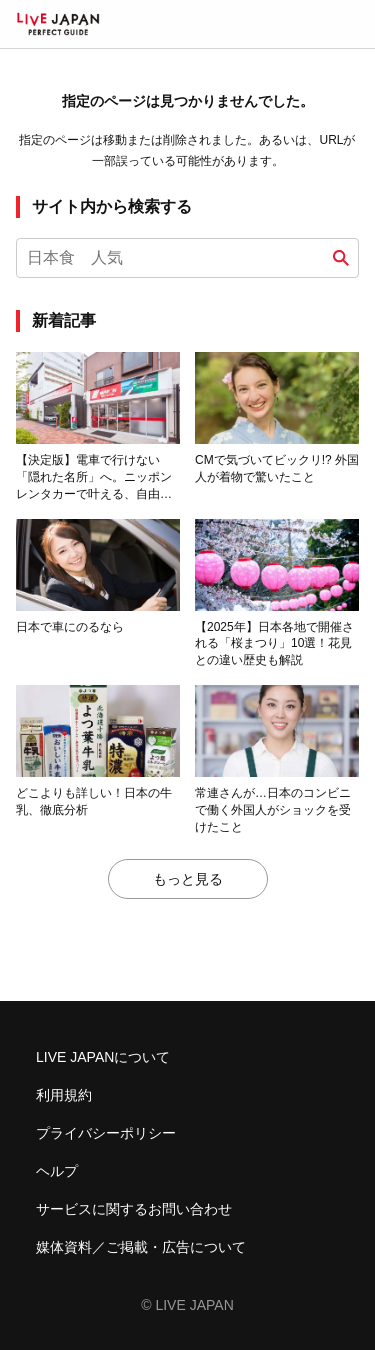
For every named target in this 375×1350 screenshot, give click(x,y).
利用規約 (64, 1095)
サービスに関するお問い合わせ (134, 1209)
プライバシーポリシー (106, 1133)
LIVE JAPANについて (103, 1057)
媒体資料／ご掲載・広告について (141, 1247)
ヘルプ (57, 1171)
